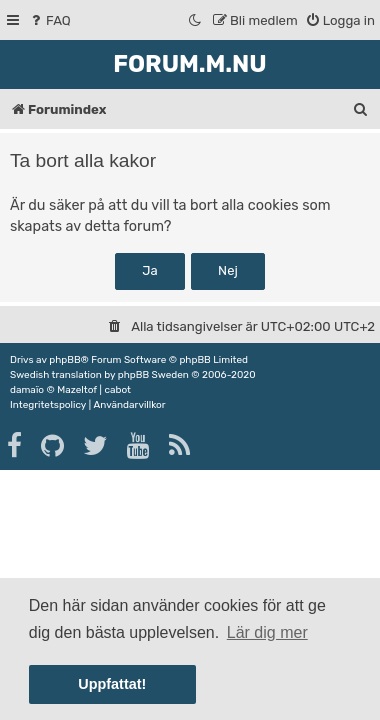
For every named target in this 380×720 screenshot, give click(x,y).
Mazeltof (77, 390)
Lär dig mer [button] (267, 632)
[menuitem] (49, 20)
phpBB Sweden (153, 375)
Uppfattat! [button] (112, 684)
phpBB (64, 360)
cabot (117, 390)
